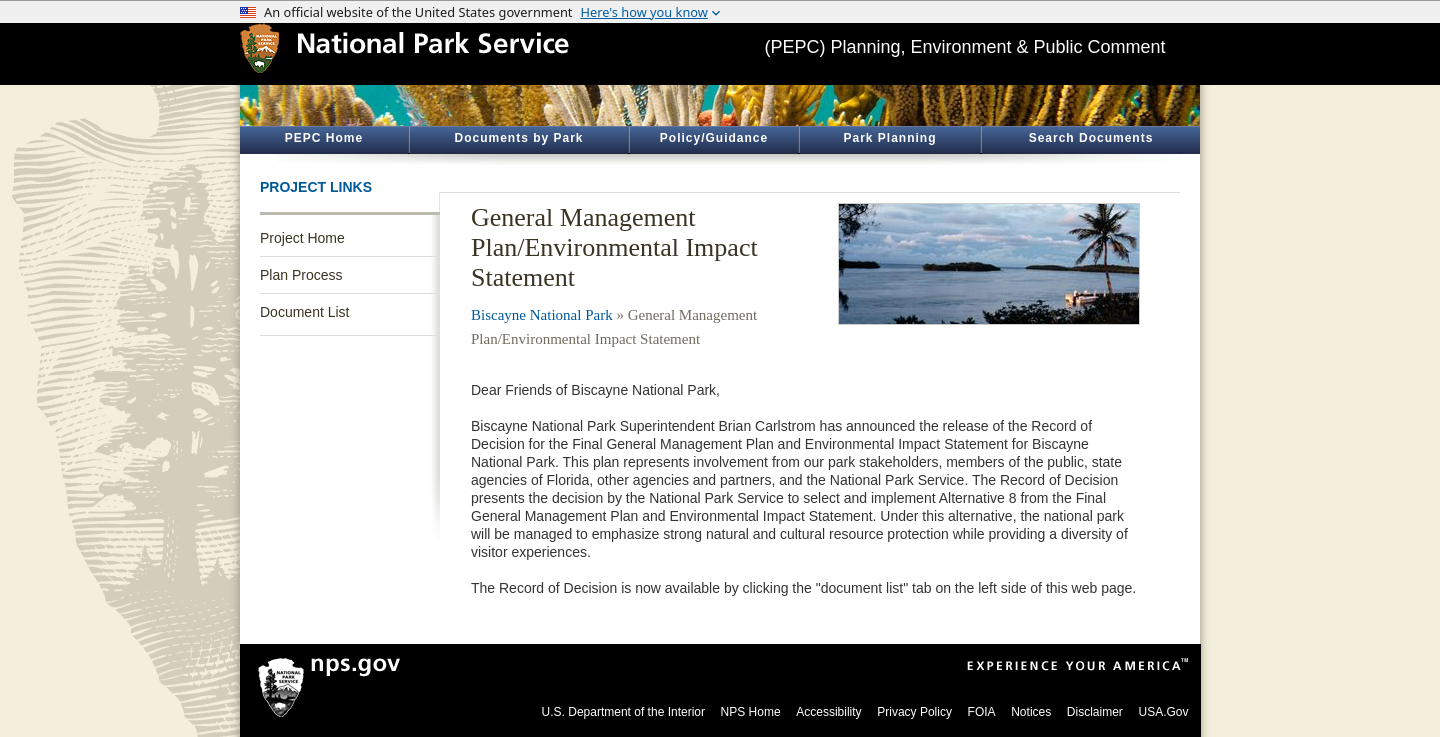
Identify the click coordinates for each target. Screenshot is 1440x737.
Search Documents (1091, 138)
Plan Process (301, 275)
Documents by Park (518, 138)
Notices (1031, 712)
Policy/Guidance (714, 138)
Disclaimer (1095, 712)
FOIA (982, 712)
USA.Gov (1163, 712)
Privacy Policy (914, 712)
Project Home (302, 238)
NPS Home (751, 712)
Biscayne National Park (542, 315)
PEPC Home (324, 138)
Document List (304, 312)
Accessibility (828, 712)
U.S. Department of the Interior (623, 712)
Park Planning (889, 138)
